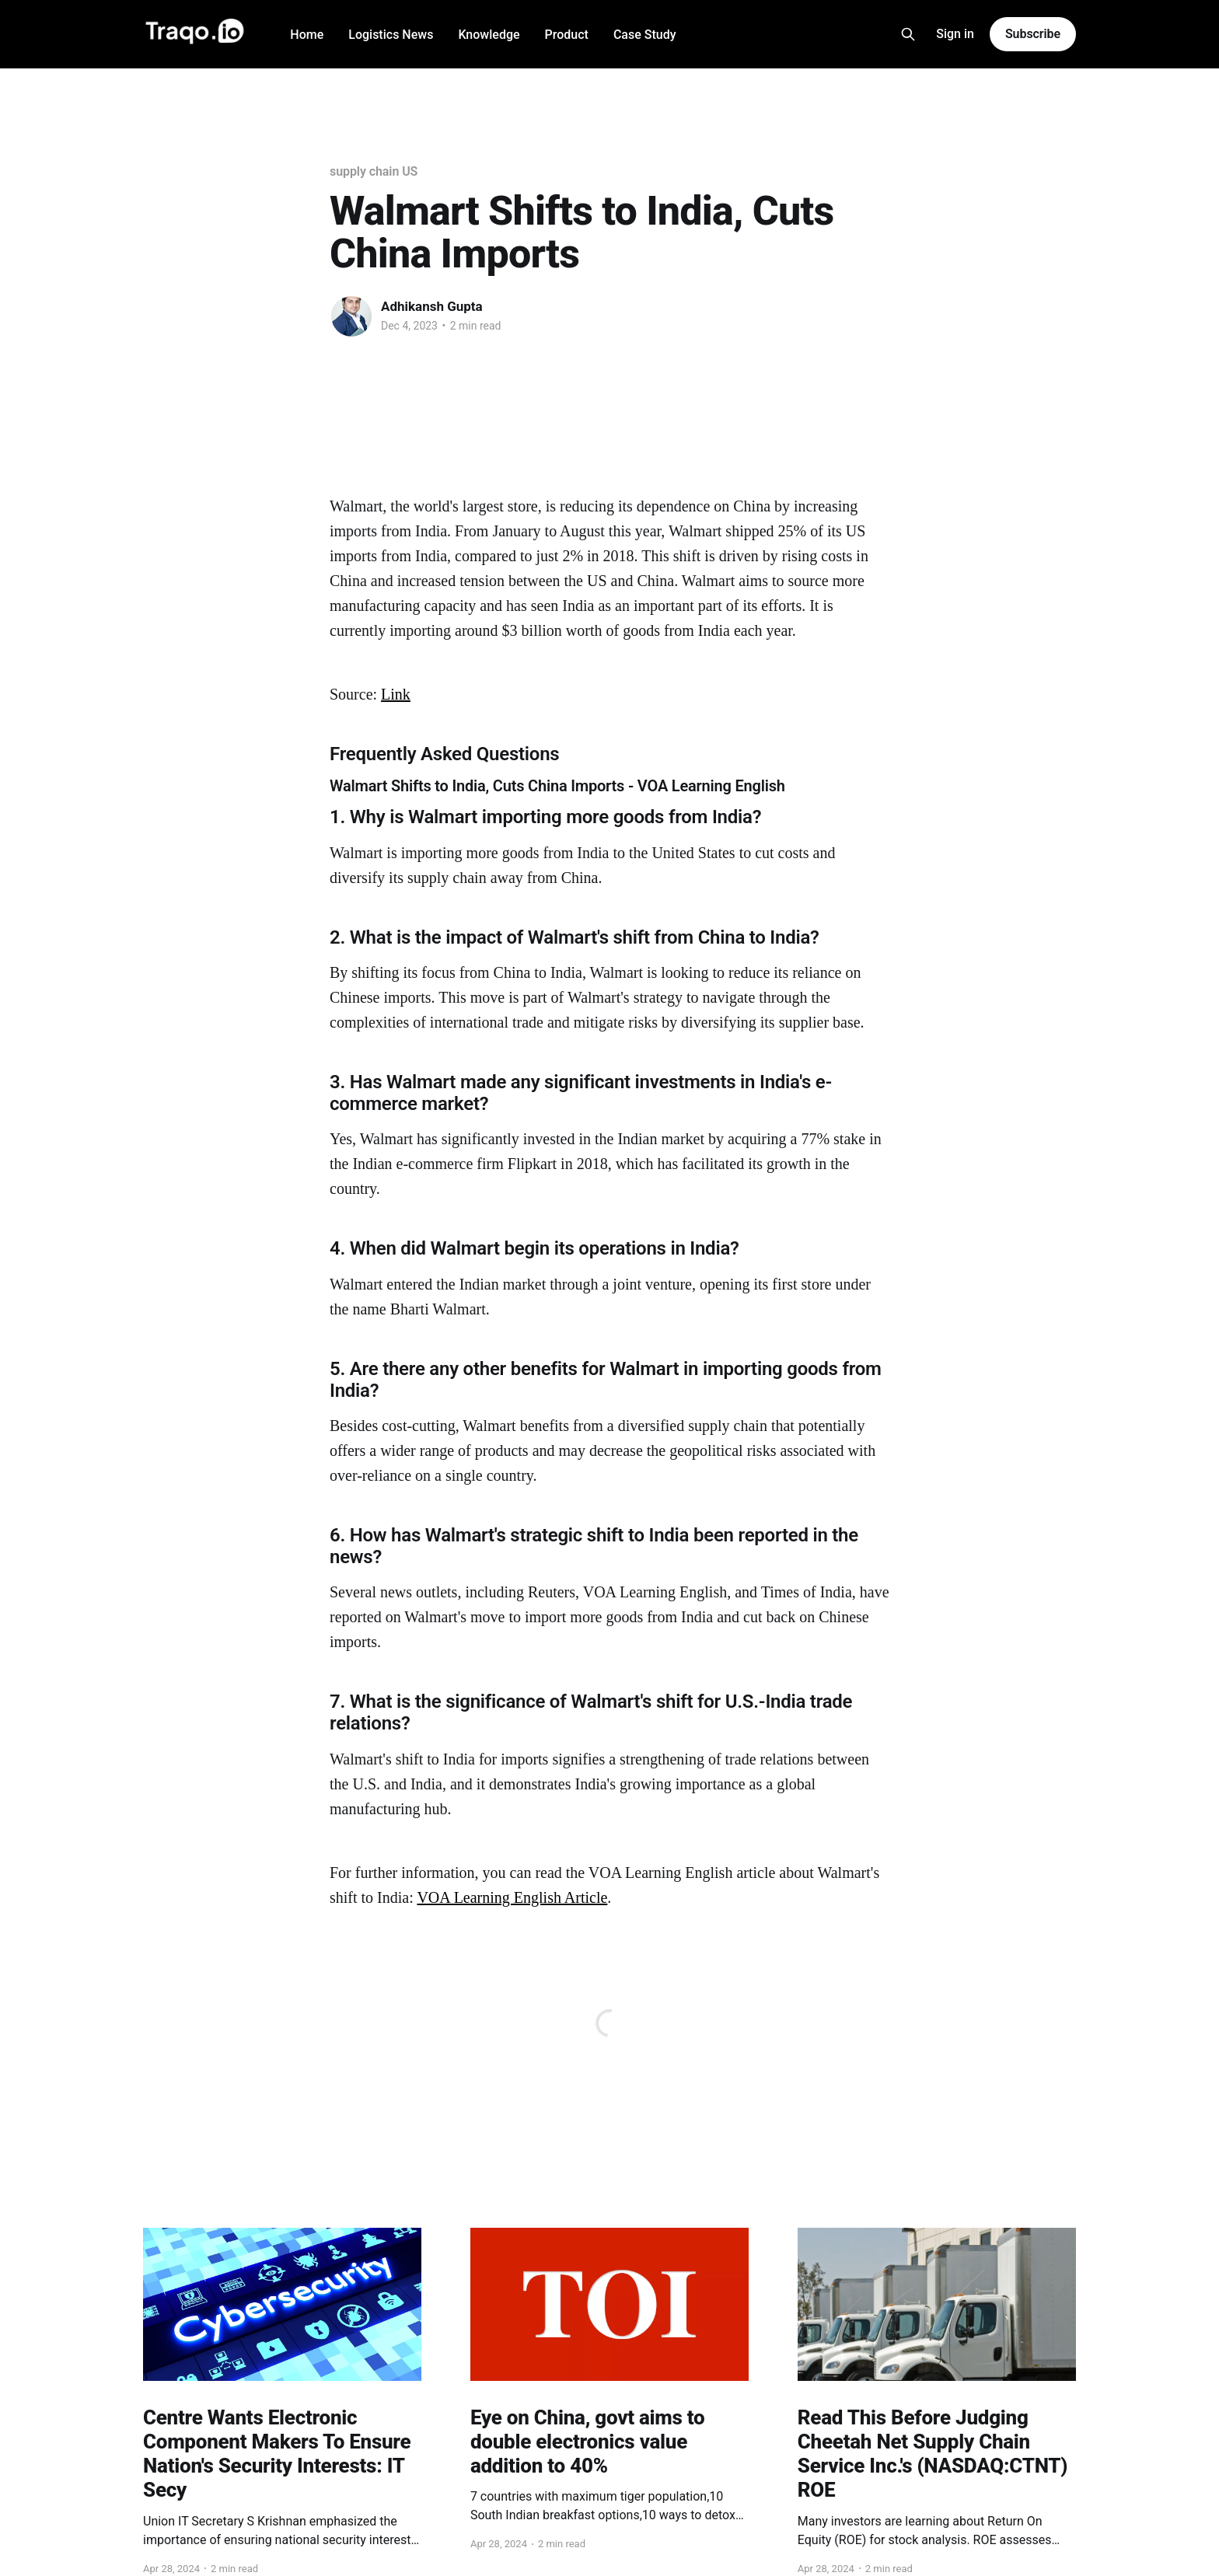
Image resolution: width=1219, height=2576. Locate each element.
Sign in (955, 33)
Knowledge (488, 34)
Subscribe (1032, 33)
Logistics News (390, 34)
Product (567, 34)
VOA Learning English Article (512, 1897)
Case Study (644, 34)
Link (395, 694)
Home (306, 34)
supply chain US (373, 171)
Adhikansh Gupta (432, 306)
